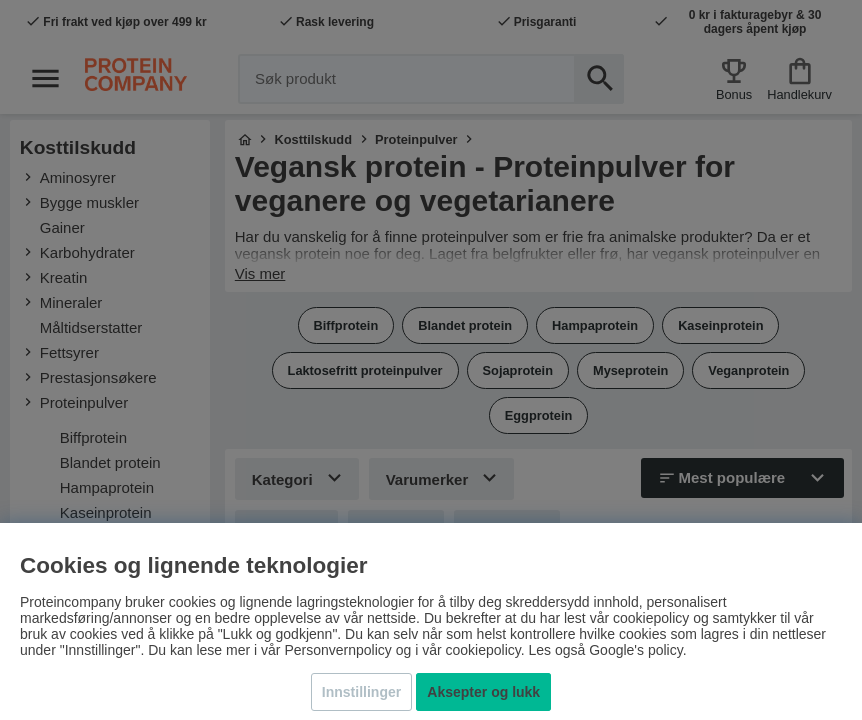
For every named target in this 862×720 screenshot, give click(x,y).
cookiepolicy (482, 650)
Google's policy (635, 650)
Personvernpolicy (337, 650)
